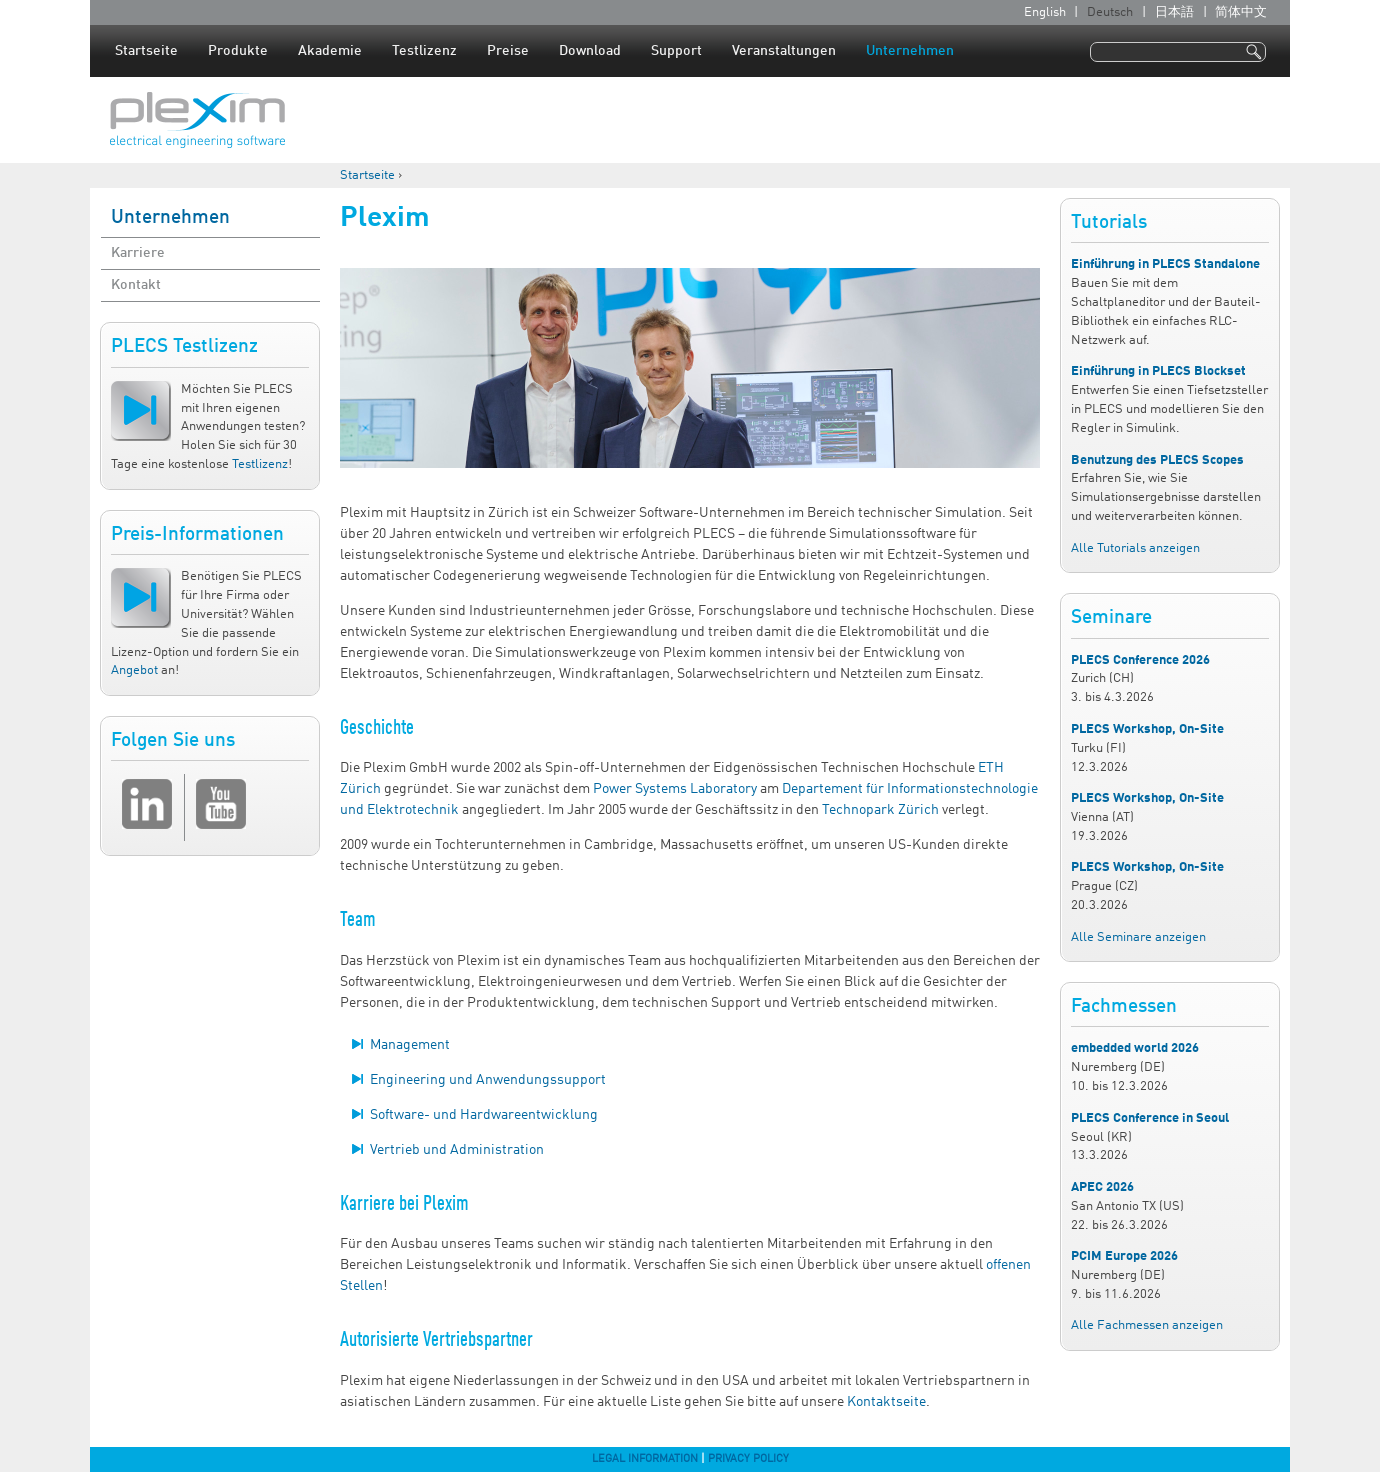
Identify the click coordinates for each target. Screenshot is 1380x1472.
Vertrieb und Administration (457, 1150)
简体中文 (1241, 12)
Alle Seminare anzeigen (1138, 937)
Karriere (138, 253)
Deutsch (1110, 12)
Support (676, 51)
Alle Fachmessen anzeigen (1147, 1325)
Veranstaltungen (784, 51)
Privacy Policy (748, 1459)
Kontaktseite (886, 1402)
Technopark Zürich (880, 810)
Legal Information (645, 1459)
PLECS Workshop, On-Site (1147, 729)
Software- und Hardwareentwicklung (484, 1115)
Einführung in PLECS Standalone (1165, 264)
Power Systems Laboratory (675, 789)
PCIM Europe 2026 (1124, 1256)
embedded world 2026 (1135, 1048)
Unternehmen (910, 51)
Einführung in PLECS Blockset (1158, 371)
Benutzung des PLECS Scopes (1157, 460)
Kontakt (136, 285)
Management (410, 1045)
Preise (508, 51)
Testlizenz (424, 51)
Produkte (238, 51)
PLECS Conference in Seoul (1150, 1118)
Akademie (330, 51)
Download (590, 51)
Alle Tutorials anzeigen (1135, 548)
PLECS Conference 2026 (1140, 660)
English (1045, 12)
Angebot (134, 670)
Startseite (146, 51)
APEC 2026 (1102, 1187)
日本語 (1174, 12)
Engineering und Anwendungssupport (488, 1080)
